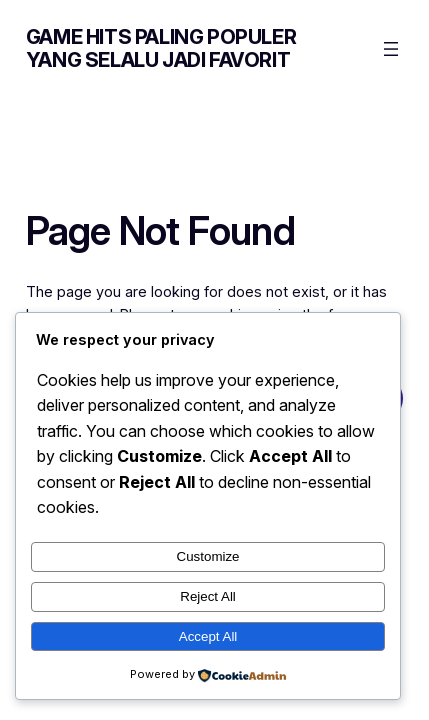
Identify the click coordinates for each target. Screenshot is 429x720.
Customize (208, 556)
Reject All (208, 596)
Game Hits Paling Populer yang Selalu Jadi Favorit (161, 48)
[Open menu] (391, 49)
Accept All (208, 636)
